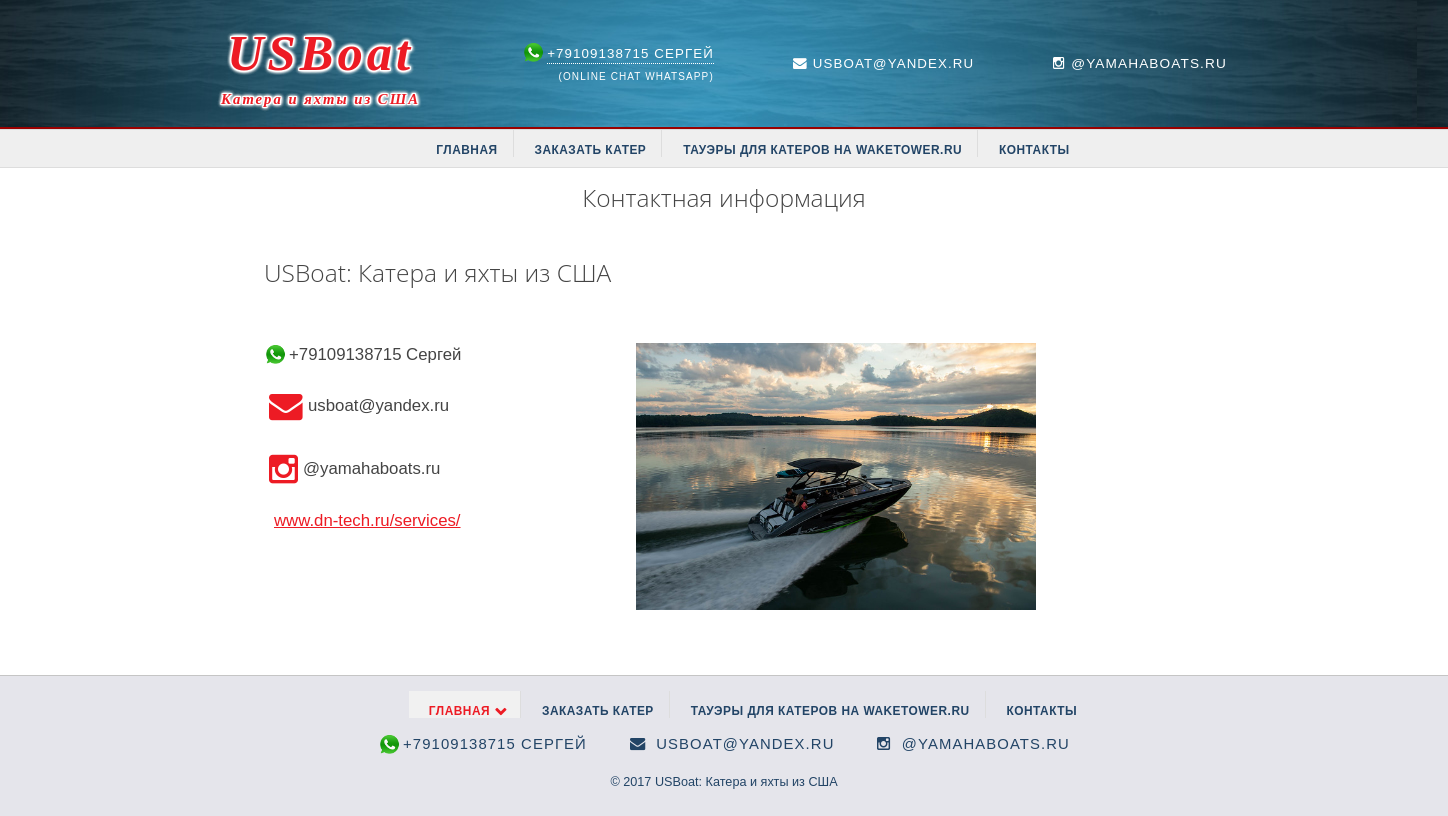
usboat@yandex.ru (893, 63)
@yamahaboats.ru (986, 744)
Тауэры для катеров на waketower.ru (822, 150)
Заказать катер (590, 150)
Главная (466, 150)
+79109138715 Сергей (630, 53)
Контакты (1034, 150)
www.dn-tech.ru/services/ (367, 520)
